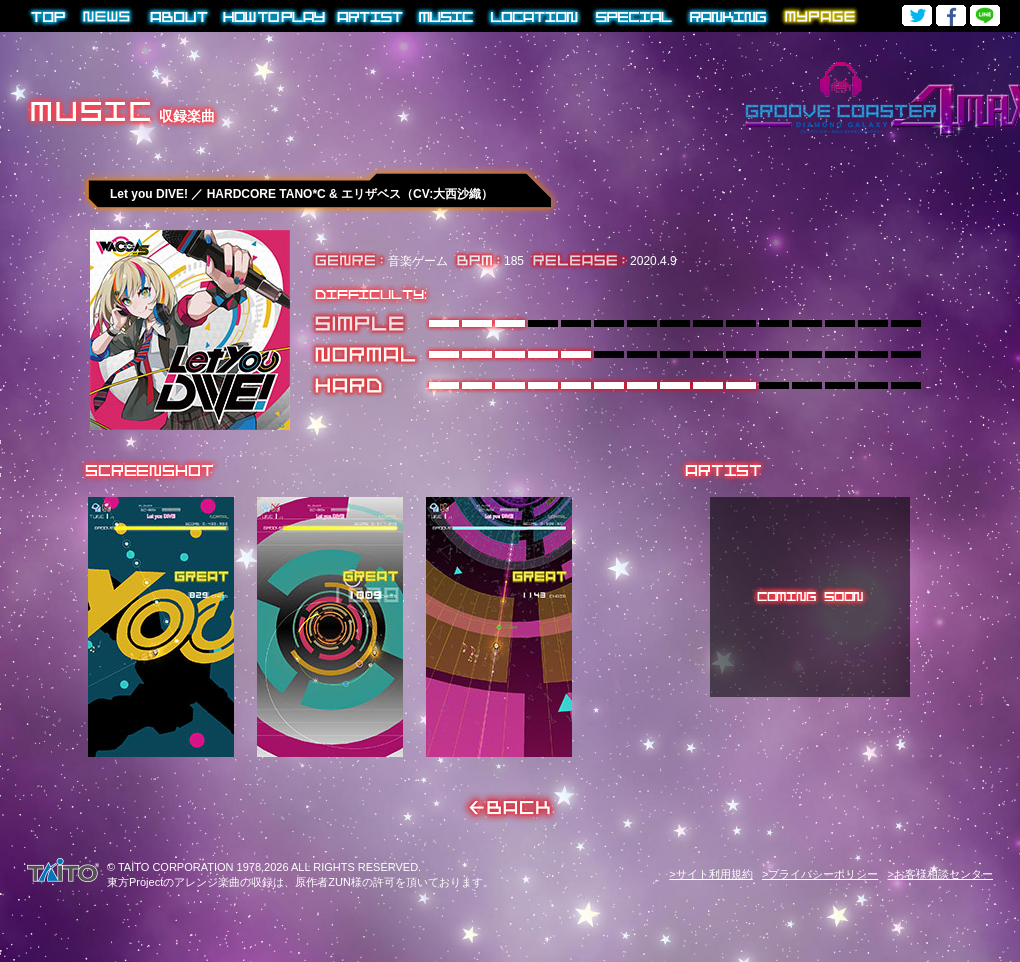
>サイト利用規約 (710, 874)
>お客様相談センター (940, 874)
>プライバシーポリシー (820, 874)
